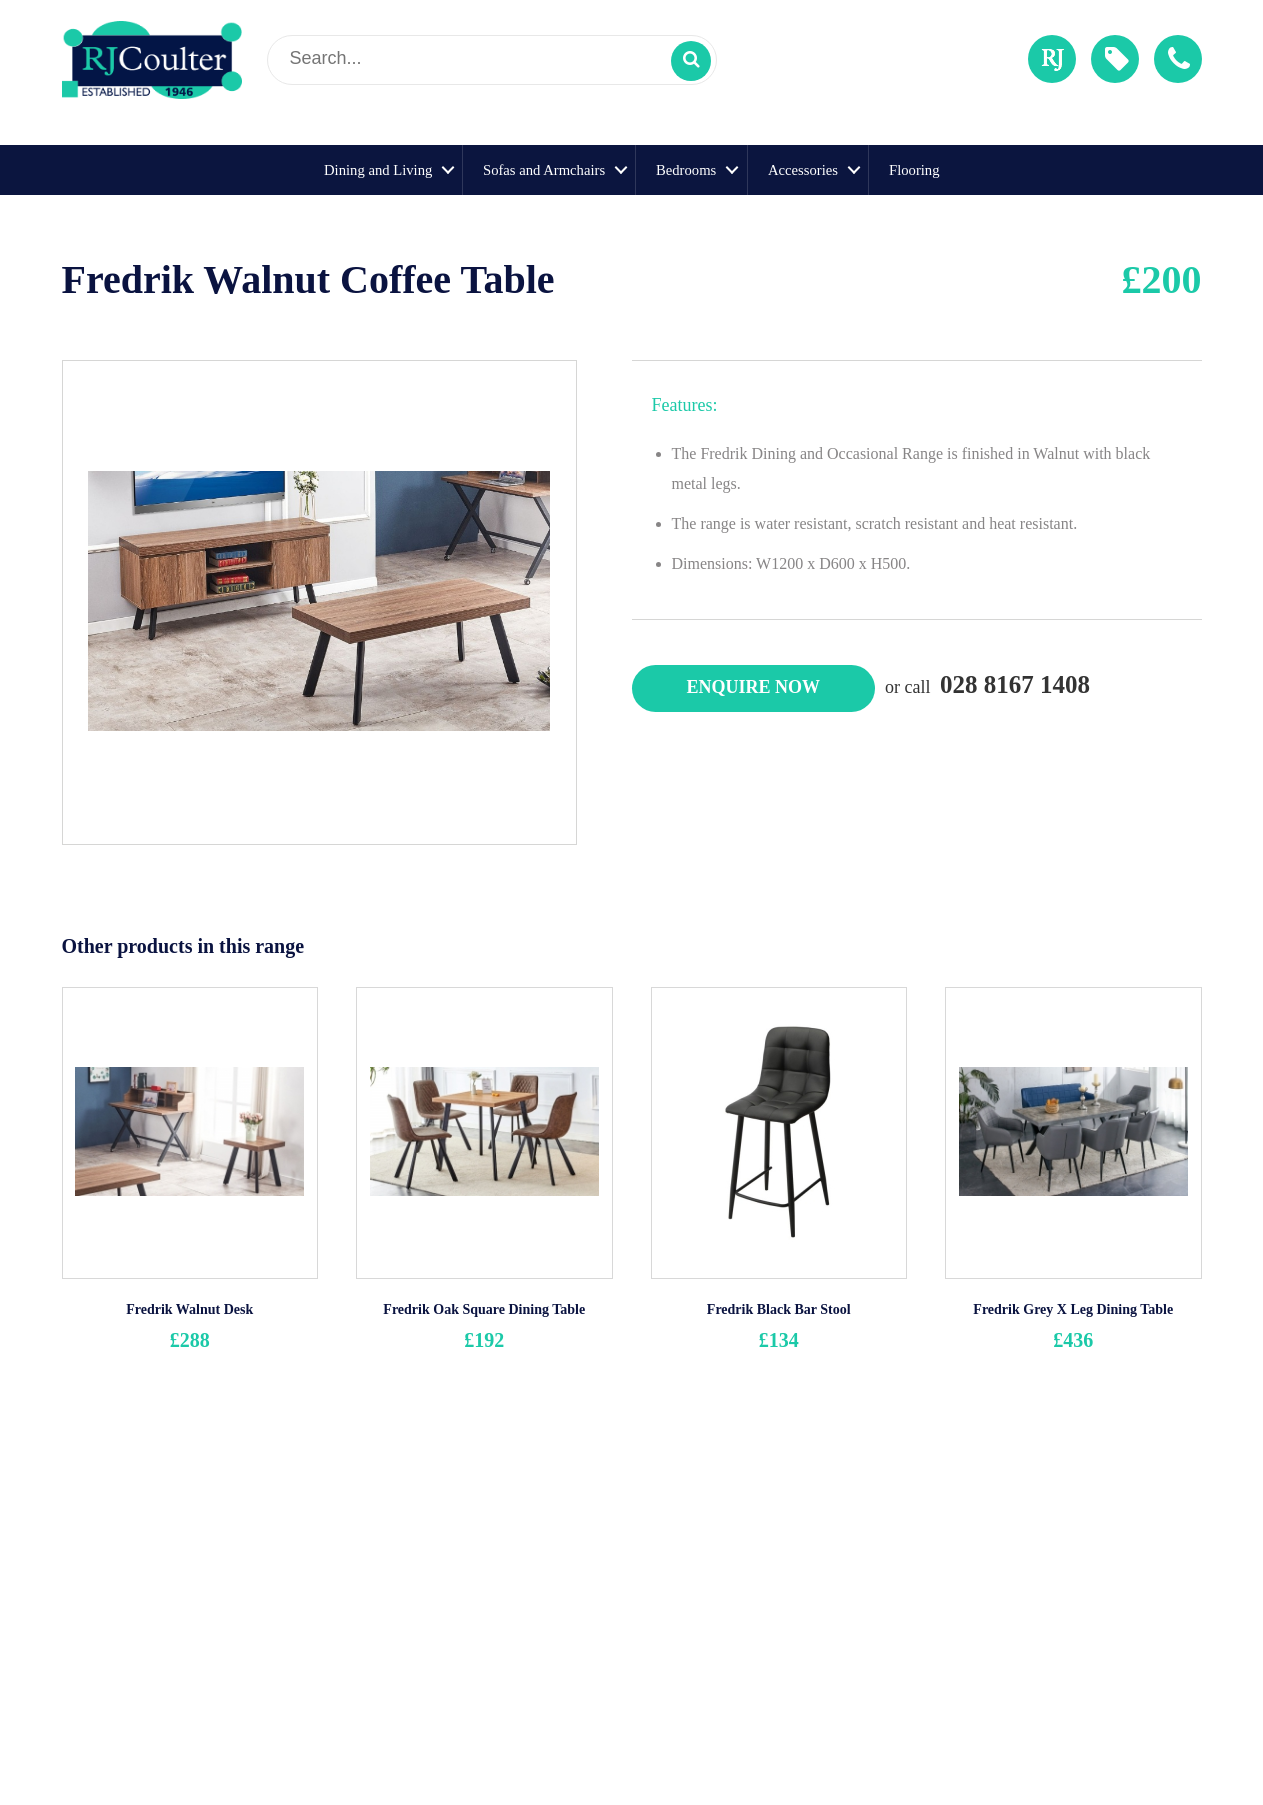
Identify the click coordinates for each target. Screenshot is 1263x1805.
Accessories (803, 170)
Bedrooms (686, 170)
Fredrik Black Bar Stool (779, 1309)
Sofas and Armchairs (544, 170)
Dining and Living (378, 170)
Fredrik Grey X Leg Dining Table (1073, 1309)
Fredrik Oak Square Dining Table (484, 1309)
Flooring (914, 170)
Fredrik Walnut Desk (189, 1309)
